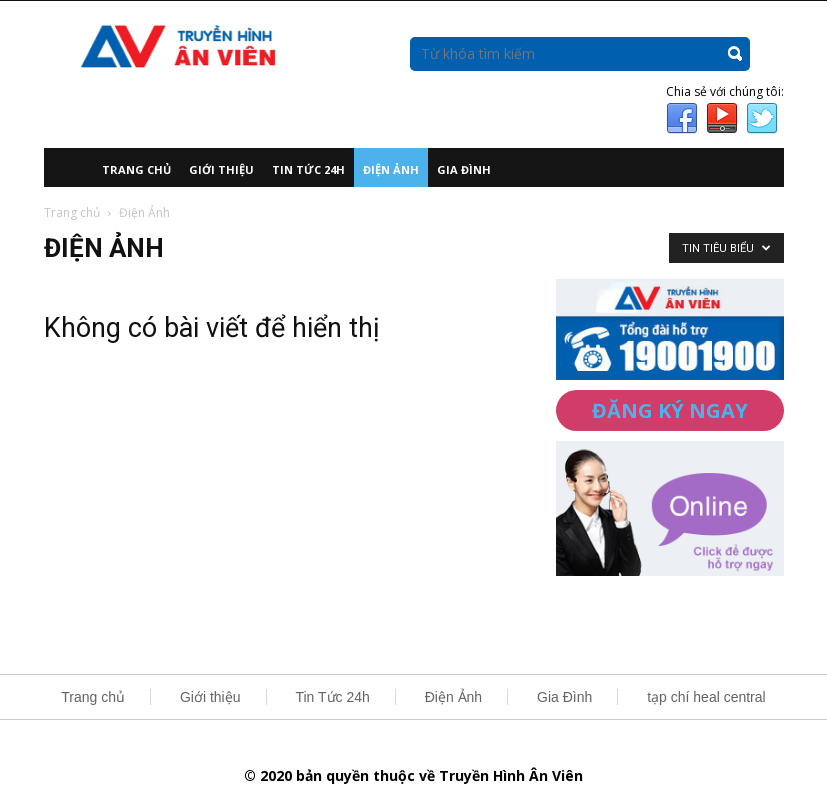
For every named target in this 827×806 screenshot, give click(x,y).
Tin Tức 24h (308, 169)
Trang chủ (136, 169)
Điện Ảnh (391, 169)
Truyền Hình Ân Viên (511, 775)
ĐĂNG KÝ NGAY (670, 410)
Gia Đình (464, 169)
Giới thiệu (221, 169)
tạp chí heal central (706, 697)
